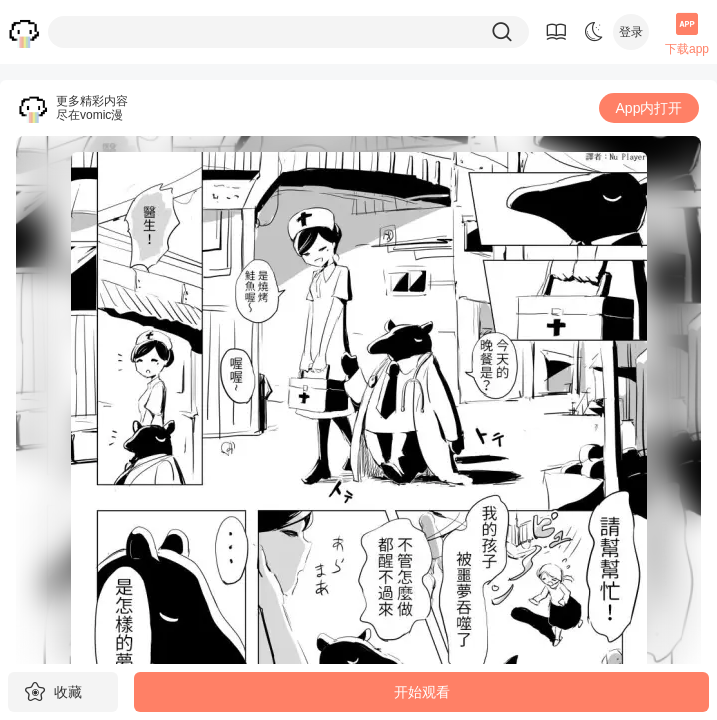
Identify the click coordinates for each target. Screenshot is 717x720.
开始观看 (422, 692)
